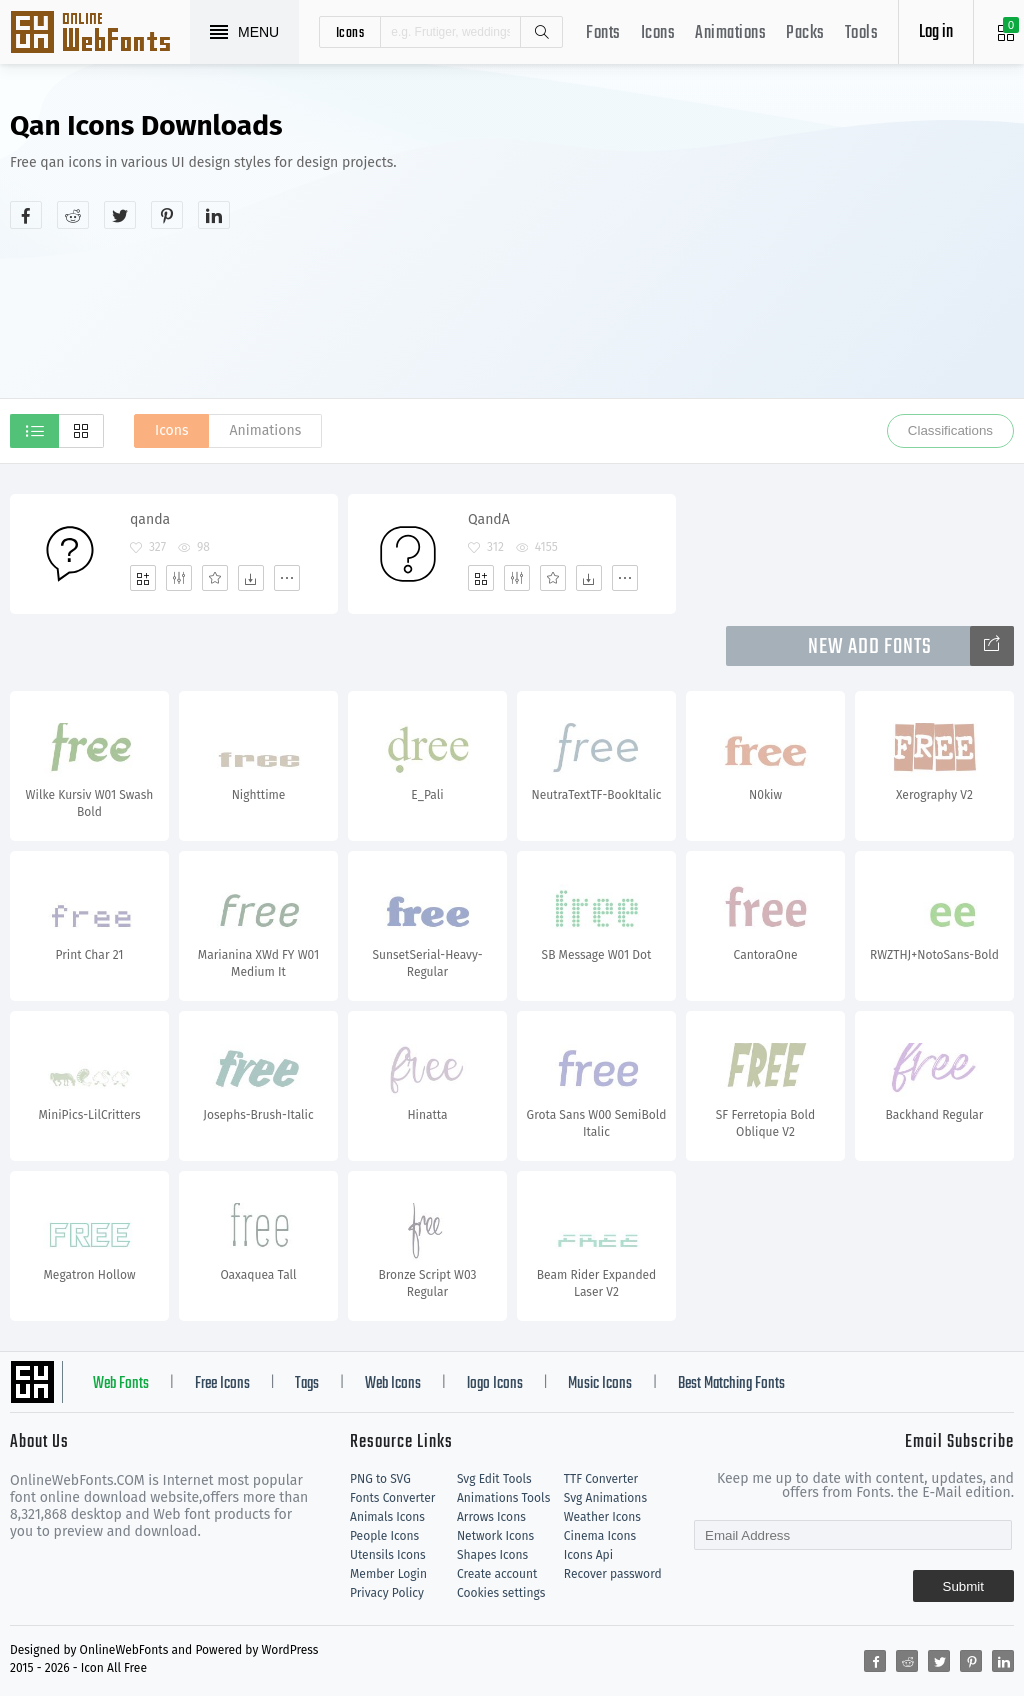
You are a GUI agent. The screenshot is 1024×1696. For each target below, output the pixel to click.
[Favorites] (215, 578)
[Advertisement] (817, 254)
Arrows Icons (491, 1517)
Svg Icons (100, 34)
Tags (307, 1384)
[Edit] (179, 578)
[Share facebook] (26, 215)
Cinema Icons (600, 1536)
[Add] (143, 578)
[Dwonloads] (251, 578)
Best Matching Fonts (731, 1384)
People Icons (384, 1536)
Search (541, 32)
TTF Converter (601, 1479)
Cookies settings (501, 1593)
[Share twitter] (120, 215)
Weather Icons (602, 1517)
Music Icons (600, 1384)
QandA (489, 519)
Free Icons (222, 1384)
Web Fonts (121, 1384)
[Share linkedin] (214, 215)
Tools (862, 33)
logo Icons (495, 1384)
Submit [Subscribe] (963, 1586)
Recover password (613, 1574)
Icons (658, 33)
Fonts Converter (392, 1498)
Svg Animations (605, 1498)
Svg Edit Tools (494, 1479)
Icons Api (588, 1555)
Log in (936, 32)
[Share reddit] (73, 215)
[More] (287, 578)
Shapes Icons (492, 1555)
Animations (730, 33)
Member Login (388, 1574)
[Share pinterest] (167, 215)
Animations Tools (503, 1498)
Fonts (603, 33)
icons (350, 32)
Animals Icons (387, 1517)
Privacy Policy (387, 1593)
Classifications (950, 430)
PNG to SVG (380, 1479)
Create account (497, 1574)
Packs (805, 33)
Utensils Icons (388, 1555)
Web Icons (393, 1384)
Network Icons (495, 1536)
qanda (150, 519)
